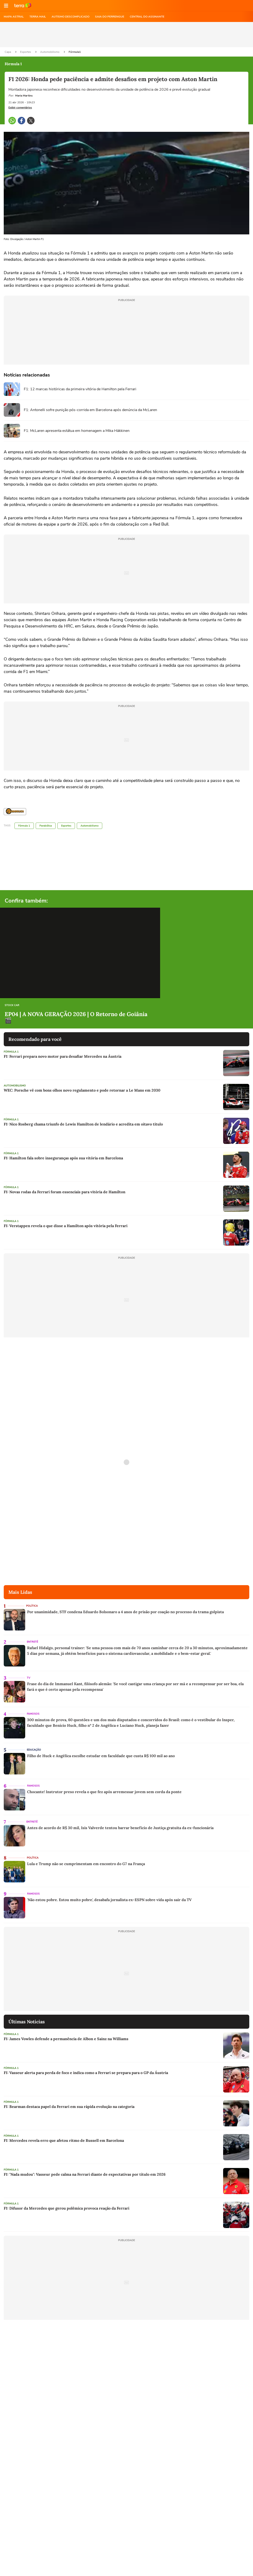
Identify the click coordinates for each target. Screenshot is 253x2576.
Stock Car (12, 1005)
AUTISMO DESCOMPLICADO (70, 16)
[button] (6, 5)
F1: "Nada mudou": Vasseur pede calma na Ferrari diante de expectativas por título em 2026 (84, 2174)
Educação (34, 1750)
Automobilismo (50, 52)
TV (28, 1678)
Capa (8, 52)
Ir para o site (22, 5)
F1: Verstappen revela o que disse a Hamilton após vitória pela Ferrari (65, 1225)
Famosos (33, 1714)
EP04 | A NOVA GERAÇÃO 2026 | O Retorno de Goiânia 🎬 (76, 1017)
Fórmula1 (75, 52)
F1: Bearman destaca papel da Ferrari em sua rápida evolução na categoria (69, 2106)
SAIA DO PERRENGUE (109, 16)
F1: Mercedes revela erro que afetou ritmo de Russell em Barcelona (64, 2140)
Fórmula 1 (24, 826)
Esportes (26, 52)
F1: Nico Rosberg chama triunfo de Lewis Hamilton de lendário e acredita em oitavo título (83, 1124)
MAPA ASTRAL (14, 16)
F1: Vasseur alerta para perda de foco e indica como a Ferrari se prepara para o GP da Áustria (86, 2072)
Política (32, 1606)
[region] (126, 34)
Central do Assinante (147, 16)
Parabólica (45, 826)
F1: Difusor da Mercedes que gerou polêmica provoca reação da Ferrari (66, 2208)
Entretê (32, 1642)
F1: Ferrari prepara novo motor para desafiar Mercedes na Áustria (62, 1056)
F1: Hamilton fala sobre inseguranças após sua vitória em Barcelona (63, 1158)
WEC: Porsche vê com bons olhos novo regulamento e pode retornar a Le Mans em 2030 (82, 1090)
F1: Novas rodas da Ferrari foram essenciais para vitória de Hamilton (64, 1191)
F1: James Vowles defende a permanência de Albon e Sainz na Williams (66, 2038)
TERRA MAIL (37, 16)
